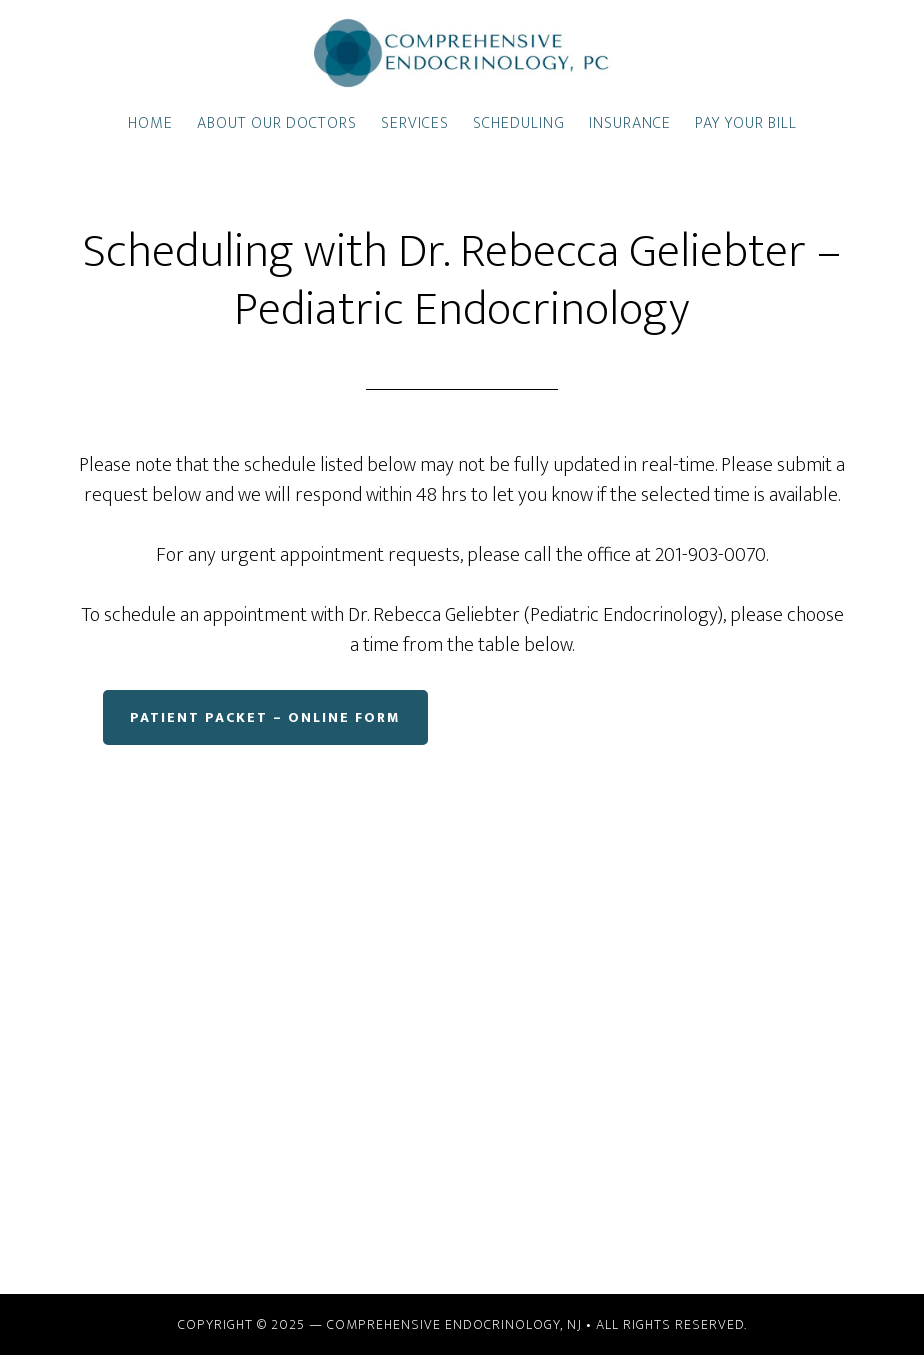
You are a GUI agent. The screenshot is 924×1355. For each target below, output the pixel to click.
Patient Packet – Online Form (265, 717)
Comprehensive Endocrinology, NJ (454, 1324)
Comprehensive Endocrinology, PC (462, 53)
